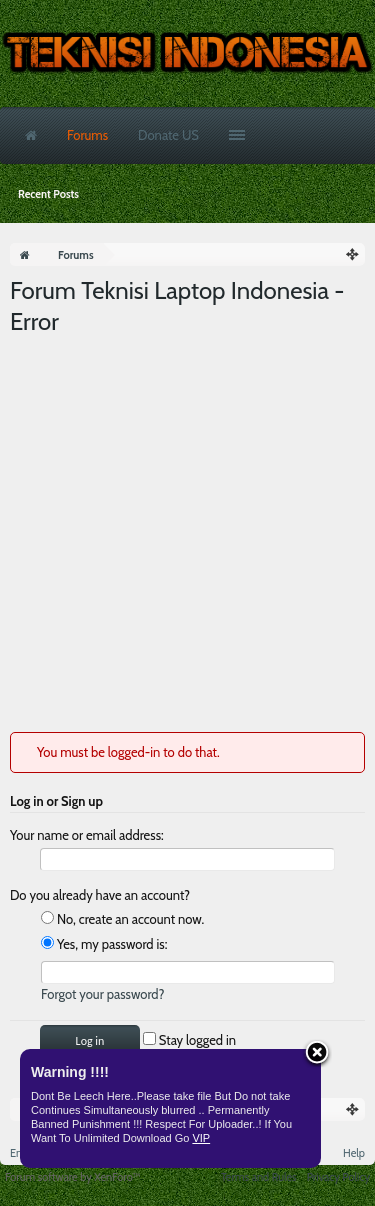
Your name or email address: (87, 835)
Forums (87, 135)
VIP (201, 1138)
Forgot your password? (103, 994)
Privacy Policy (338, 1177)
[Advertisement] (187, 534)
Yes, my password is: (104, 944)
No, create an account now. (122, 919)
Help (354, 1153)
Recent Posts (48, 194)
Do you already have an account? (100, 895)
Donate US (168, 135)
